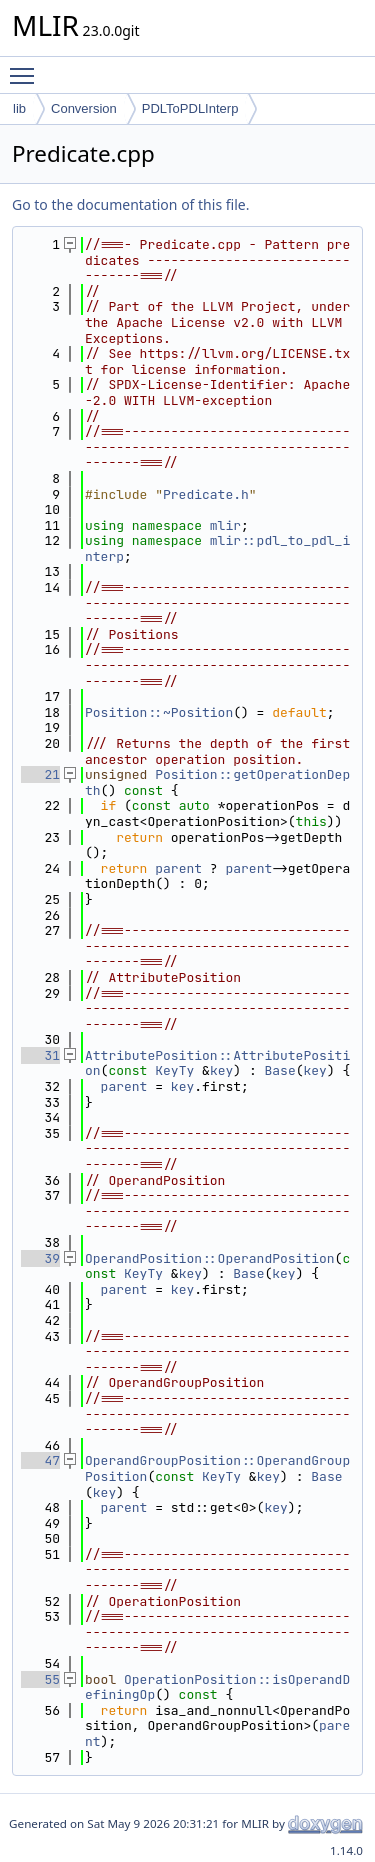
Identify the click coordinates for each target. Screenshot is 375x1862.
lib (19, 108)
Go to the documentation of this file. (130, 204)
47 (40, 1460)
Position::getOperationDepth (217, 782)
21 (40, 774)
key (221, 1070)
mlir (225, 525)
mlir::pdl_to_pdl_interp (217, 548)
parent (178, 868)
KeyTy (174, 1070)
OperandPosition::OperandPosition (210, 1258)
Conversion (84, 108)
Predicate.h (206, 494)
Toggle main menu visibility (27, 67)
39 (40, 1258)
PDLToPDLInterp (190, 108)
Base (279, 1070)
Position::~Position (159, 712)
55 (40, 1679)
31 (40, 1055)
